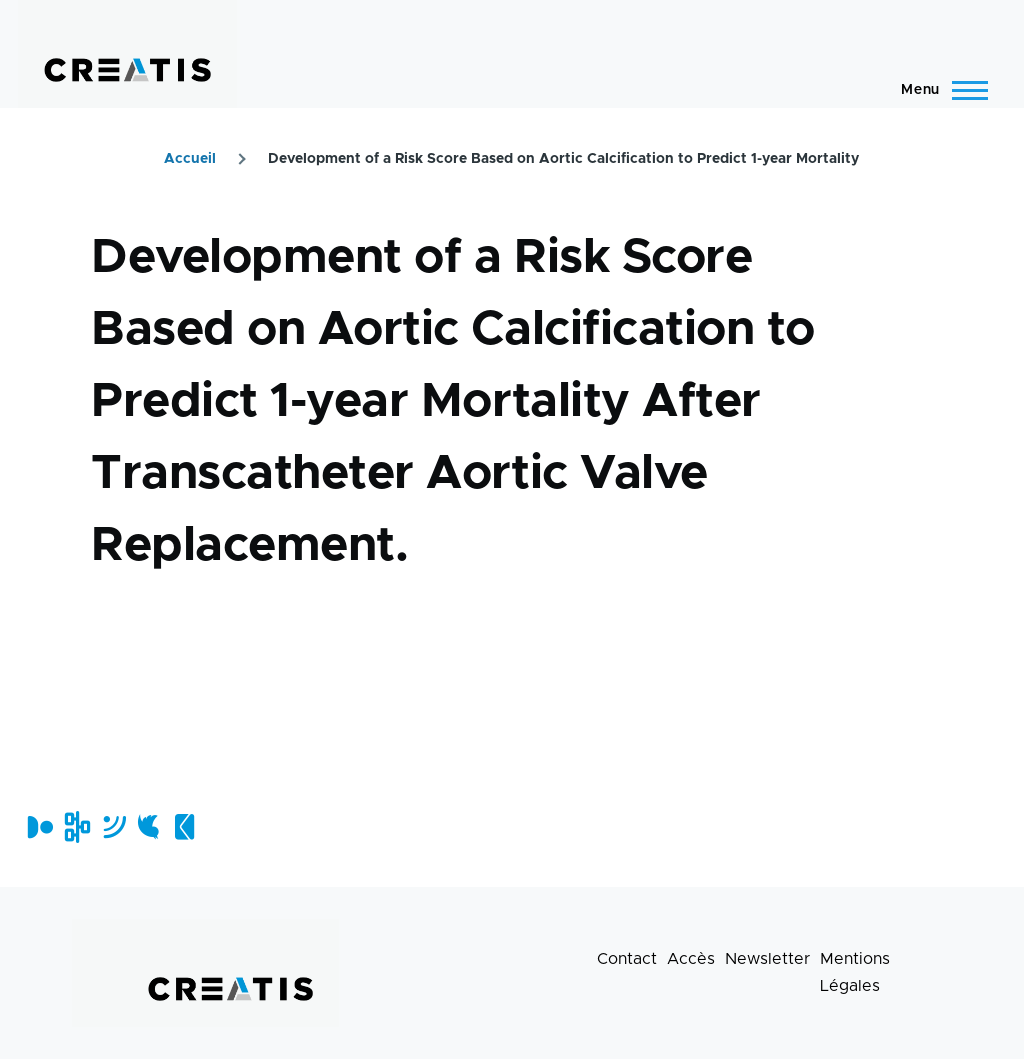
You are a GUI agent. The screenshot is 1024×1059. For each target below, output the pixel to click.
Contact (627, 959)
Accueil (190, 159)
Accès (691, 959)
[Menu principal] (938, 90)
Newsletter (767, 959)
